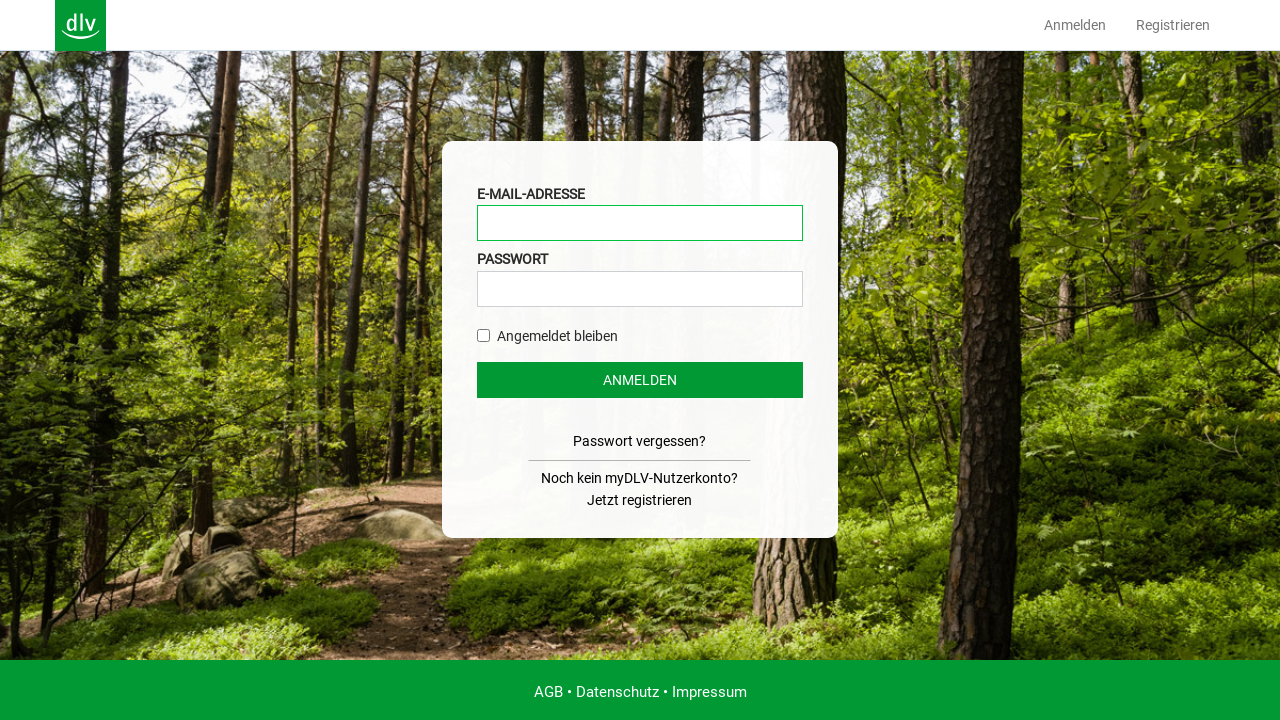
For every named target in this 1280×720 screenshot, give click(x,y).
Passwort (512, 259)
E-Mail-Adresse (531, 194)
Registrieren (1173, 25)
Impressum (709, 692)
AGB (548, 692)
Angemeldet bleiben (547, 336)
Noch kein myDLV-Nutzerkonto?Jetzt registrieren (639, 489)
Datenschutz (617, 692)
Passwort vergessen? (639, 441)
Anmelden (1075, 25)
